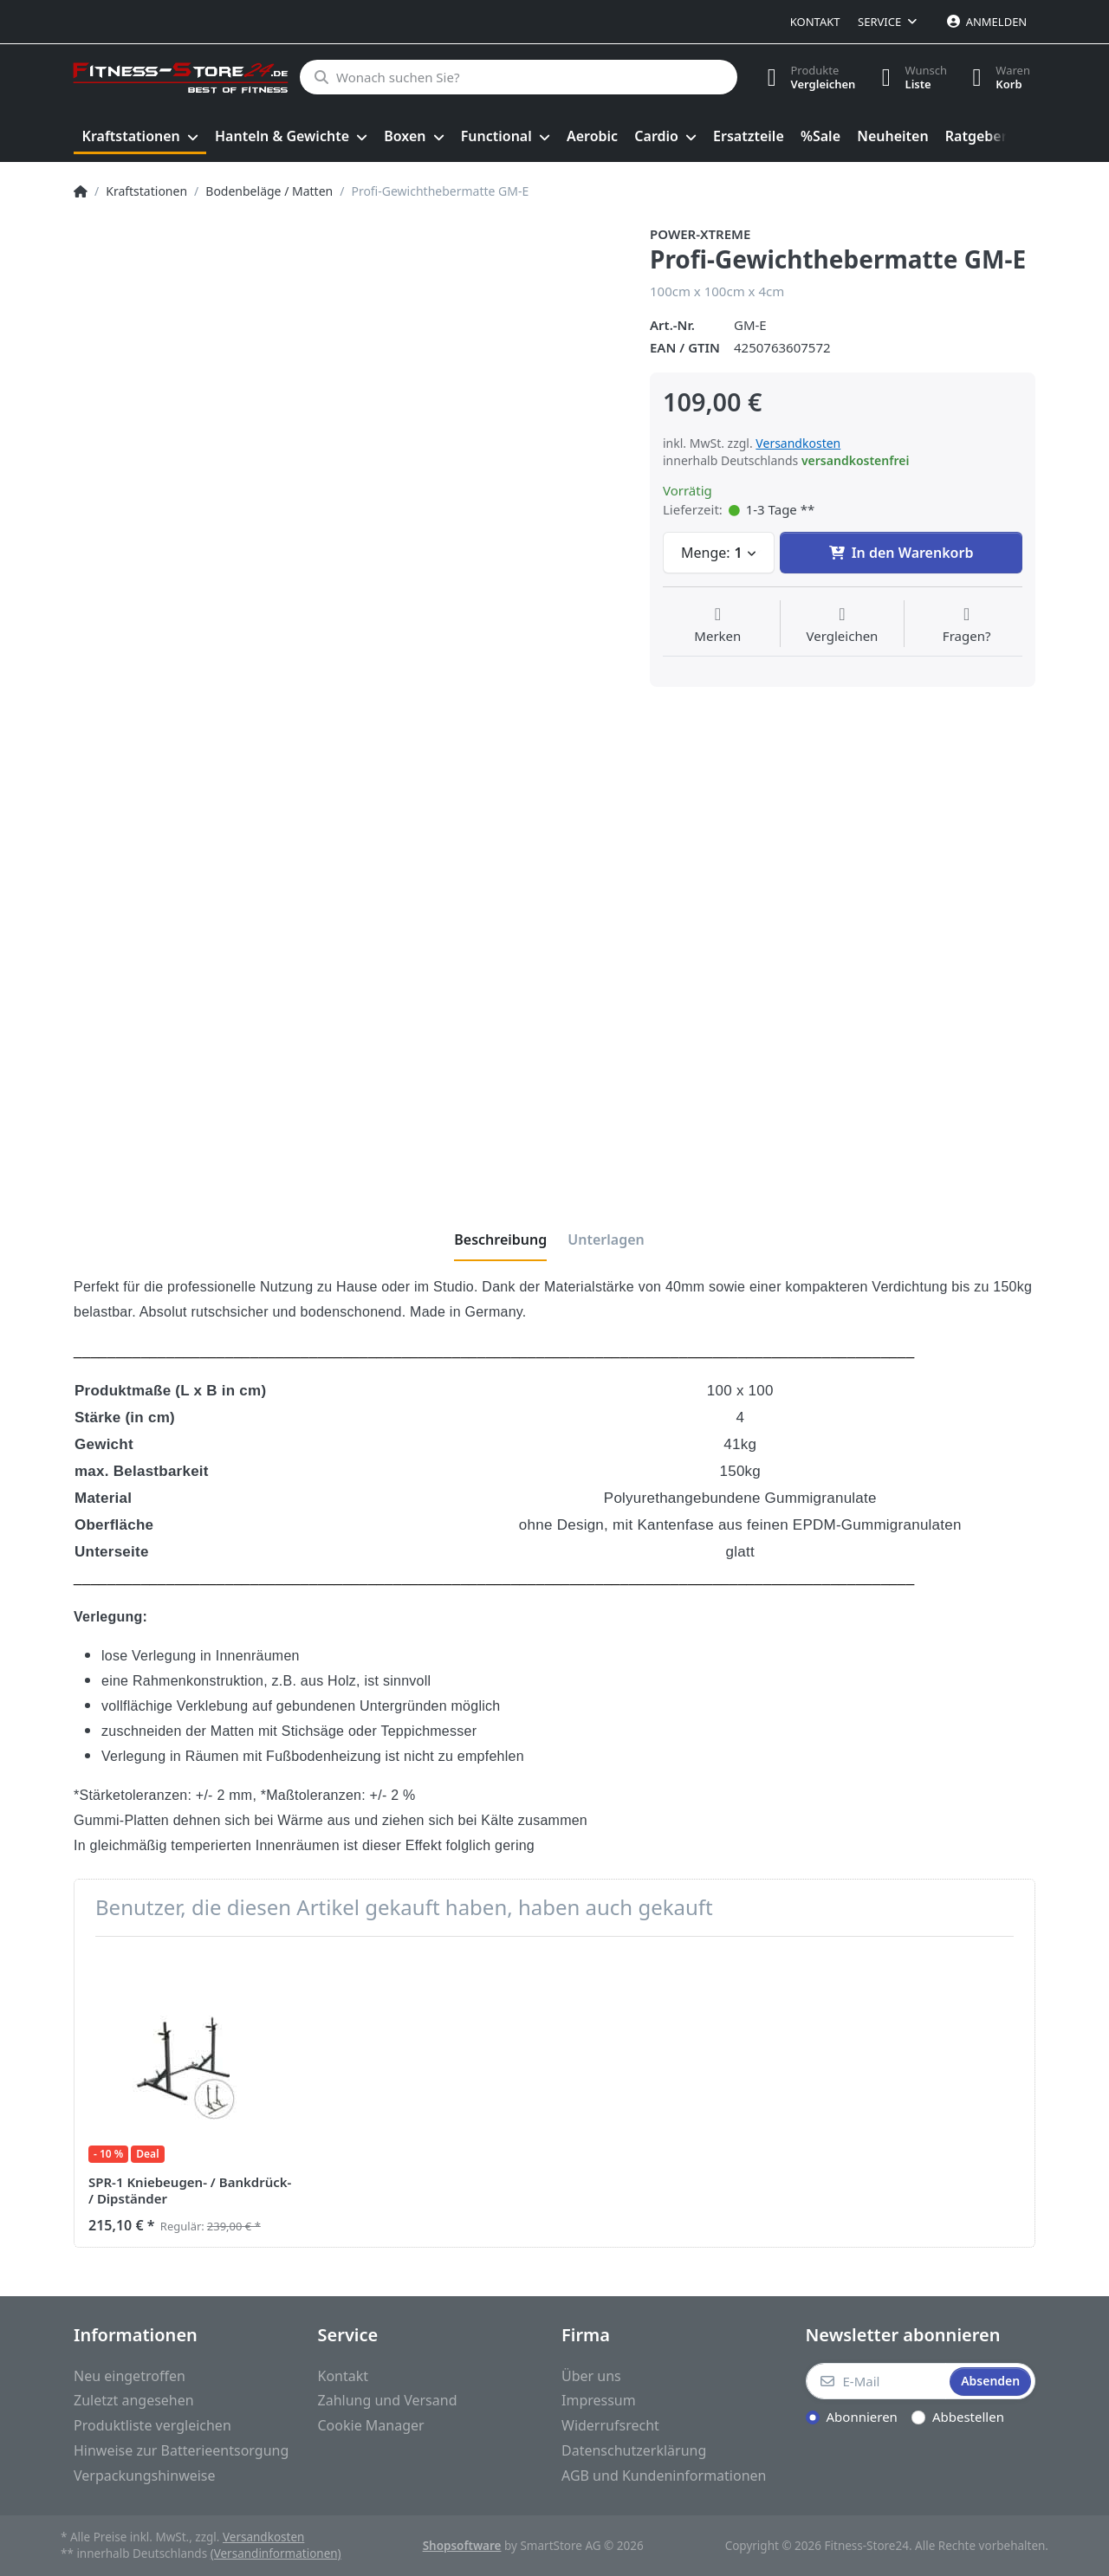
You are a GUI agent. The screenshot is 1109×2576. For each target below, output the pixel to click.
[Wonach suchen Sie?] (517, 77)
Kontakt (815, 21)
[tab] (500, 1239)
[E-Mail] (876, 2381)
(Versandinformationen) (276, 2553)
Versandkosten (798, 443)
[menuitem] (140, 137)
